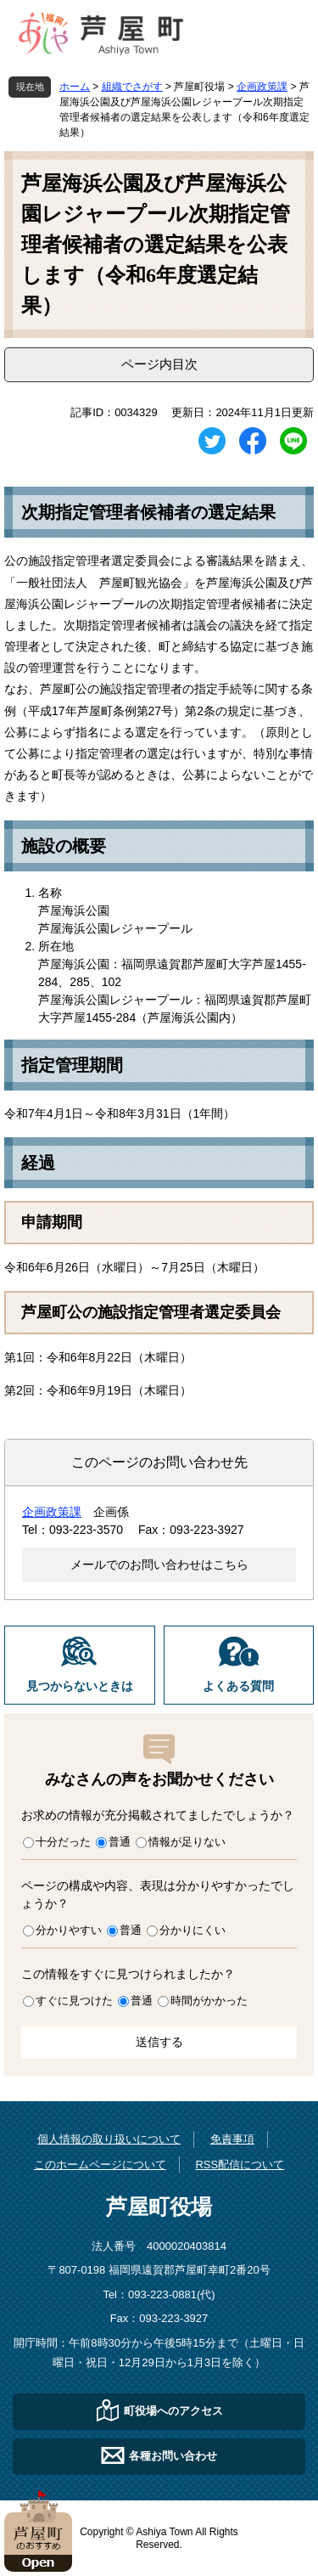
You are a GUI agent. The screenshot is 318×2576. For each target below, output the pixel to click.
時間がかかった (209, 2000)
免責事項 (232, 2139)
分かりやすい (69, 1930)
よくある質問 (238, 1686)
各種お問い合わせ (173, 2455)
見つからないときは (79, 1686)
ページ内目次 (159, 364)
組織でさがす (132, 87)
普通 (120, 1841)
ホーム (74, 87)
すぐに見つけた (74, 2000)
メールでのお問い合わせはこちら (159, 1564)
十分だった (63, 1841)
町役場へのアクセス (173, 2410)
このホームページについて (100, 2164)
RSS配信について (239, 2164)
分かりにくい (192, 1930)
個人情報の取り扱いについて (109, 2139)
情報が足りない (187, 1841)
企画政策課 (262, 87)
